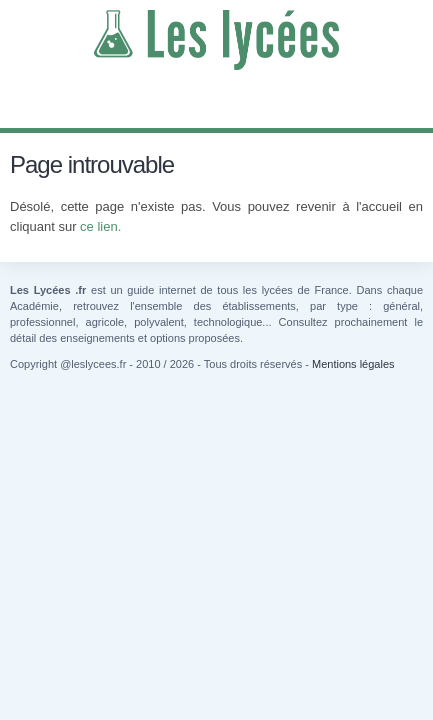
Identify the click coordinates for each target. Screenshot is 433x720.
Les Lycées (216, 40)
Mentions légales (353, 364)
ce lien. (100, 226)
